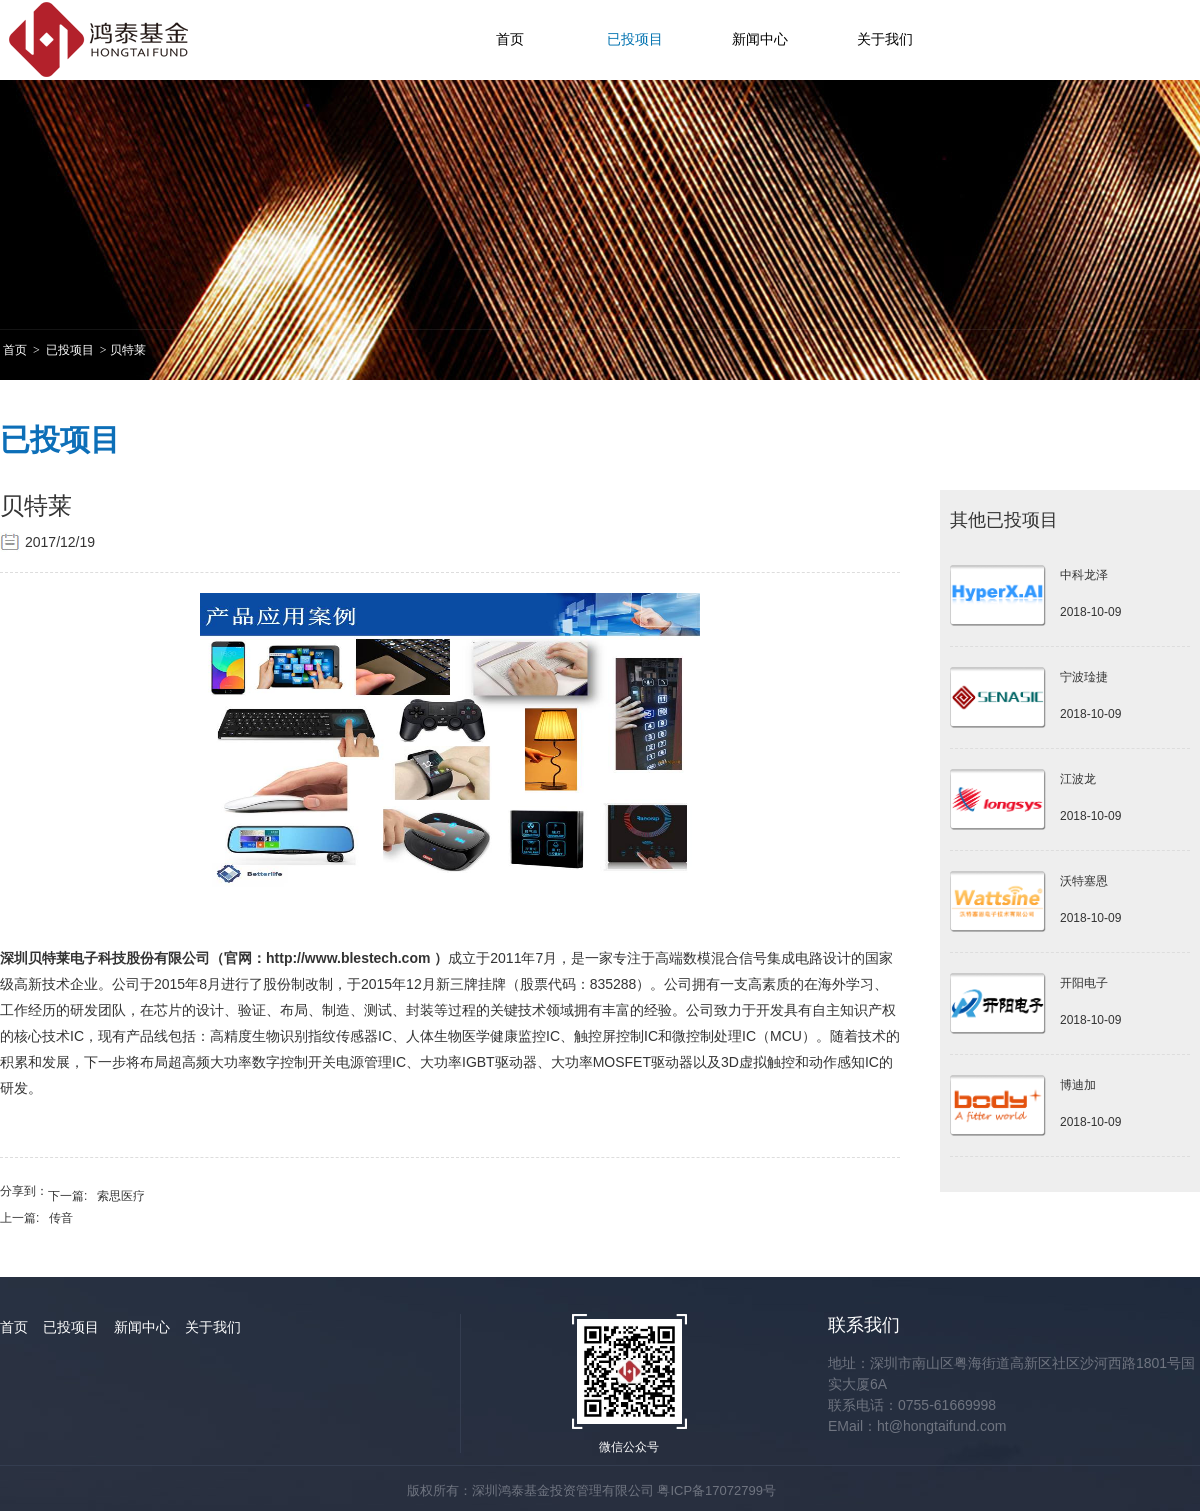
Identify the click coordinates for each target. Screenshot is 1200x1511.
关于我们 (885, 39)
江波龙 (1078, 779)
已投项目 (635, 39)
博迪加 (1078, 1085)
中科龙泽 (1084, 575)
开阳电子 (1084, 983)
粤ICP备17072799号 (716, 1490)
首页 (510, 39)
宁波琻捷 (1084, 677)
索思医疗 (121, 1196)
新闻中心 (760, 39)
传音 (61, 1218)
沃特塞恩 (1084, 881)
